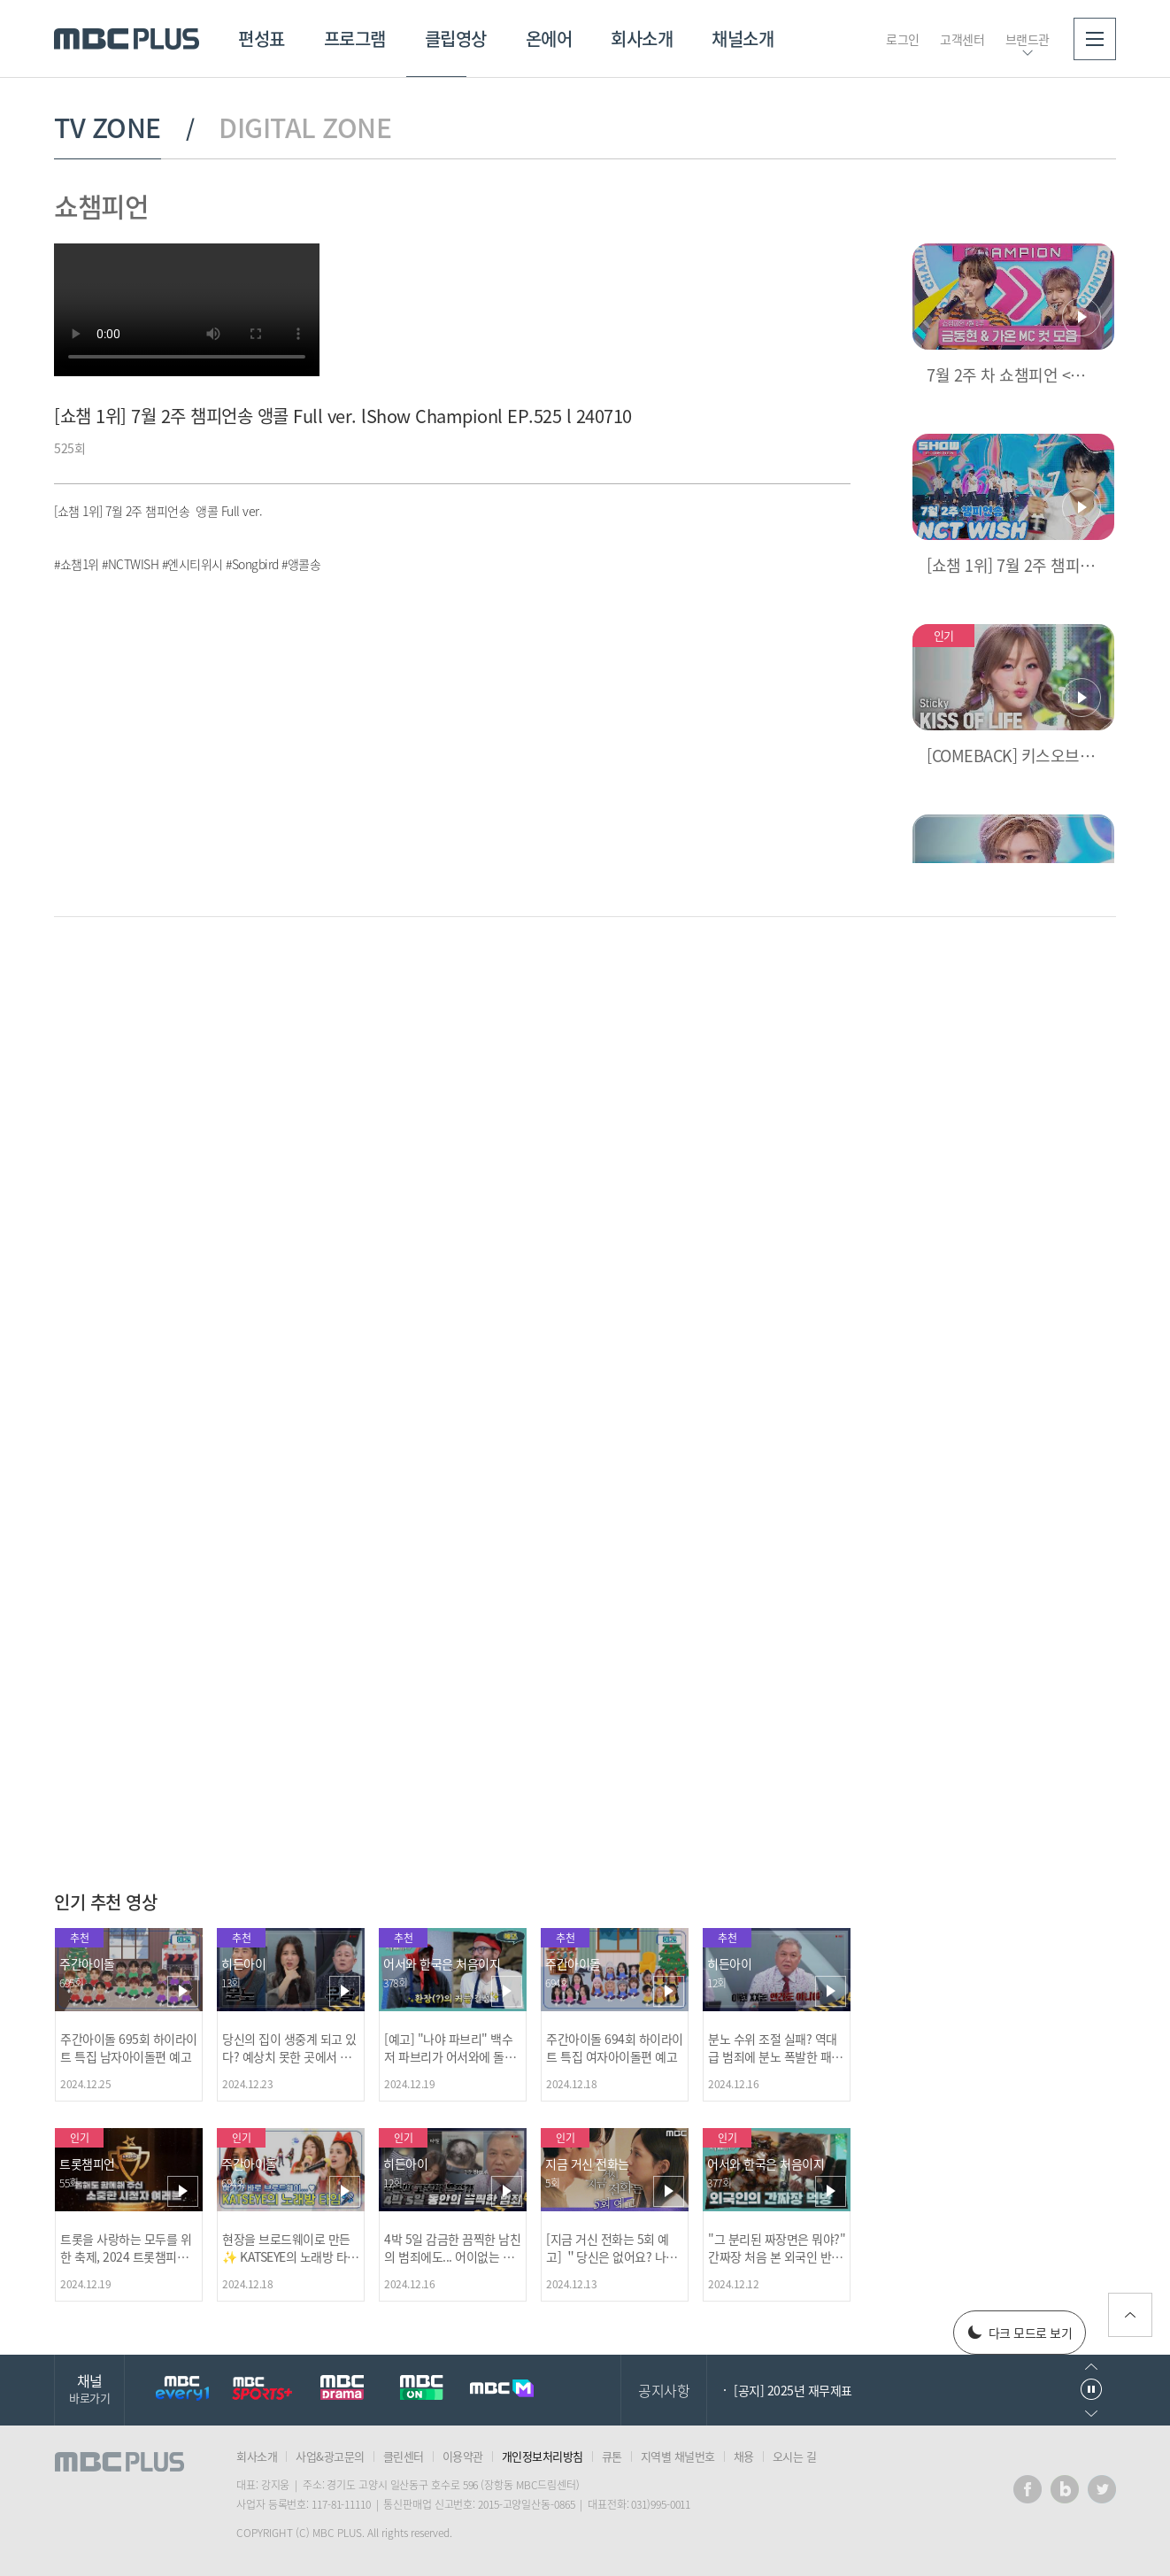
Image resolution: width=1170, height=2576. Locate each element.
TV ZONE (107, 127)
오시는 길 (795, 2456)
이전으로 (1091, 2367)
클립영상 (456, 38)
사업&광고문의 (330, 2456)
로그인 (903, 39)
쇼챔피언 (101, 206)
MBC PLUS (126, 39)
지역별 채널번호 (678, 2456)
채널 (89, 2388)
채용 (744, 2456)
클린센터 (403, 2456)
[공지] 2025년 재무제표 (793, 2390)
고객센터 (962, 39)
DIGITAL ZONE (305, 127)
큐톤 (612, 2456)
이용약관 (463, 2456)
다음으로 (1091, 2414)
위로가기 (1130, 2315)
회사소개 (642, 38)
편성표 (261, 38)
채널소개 (743, 38)
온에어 (549, 38)
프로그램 (355, 38)
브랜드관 (1027, 39)
